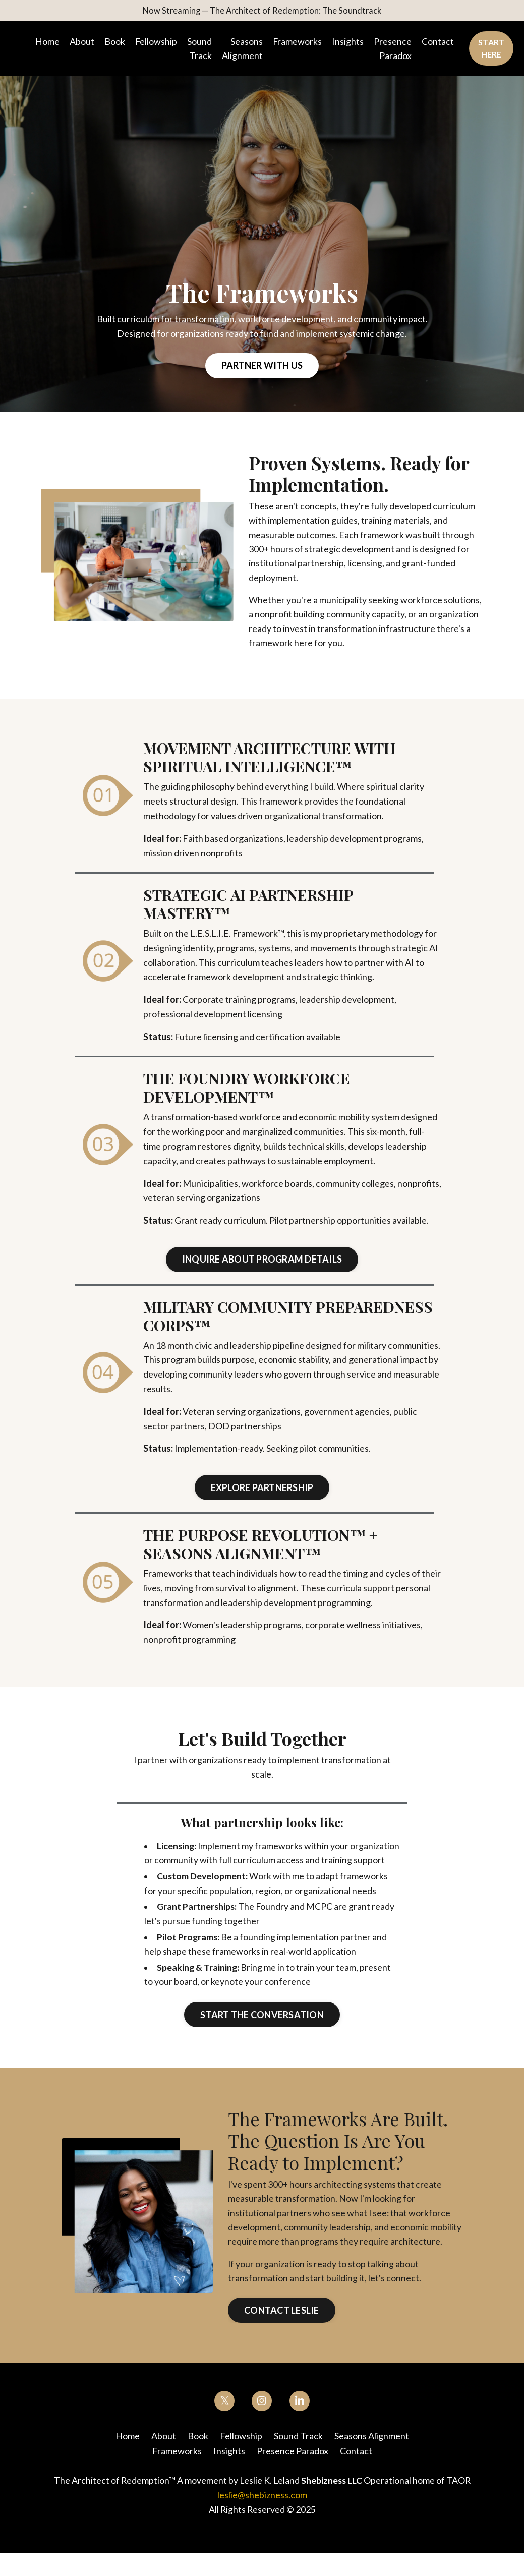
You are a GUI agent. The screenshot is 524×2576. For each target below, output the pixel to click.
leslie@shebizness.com (262, 2518)
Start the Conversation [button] (262, 2036)
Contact (439, 42)
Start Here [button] (492, 50)
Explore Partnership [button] (262, 1491)
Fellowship (156, 42)
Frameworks (298, 42)
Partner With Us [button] (262, 366)
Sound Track (200, 50)
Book (114, 42)
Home (47, 42)
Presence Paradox (394, 50)
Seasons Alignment (242, 50)
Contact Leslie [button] (281, 2333)
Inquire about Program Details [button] (262, 1263)
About (82, 42)
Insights (349, 42)
